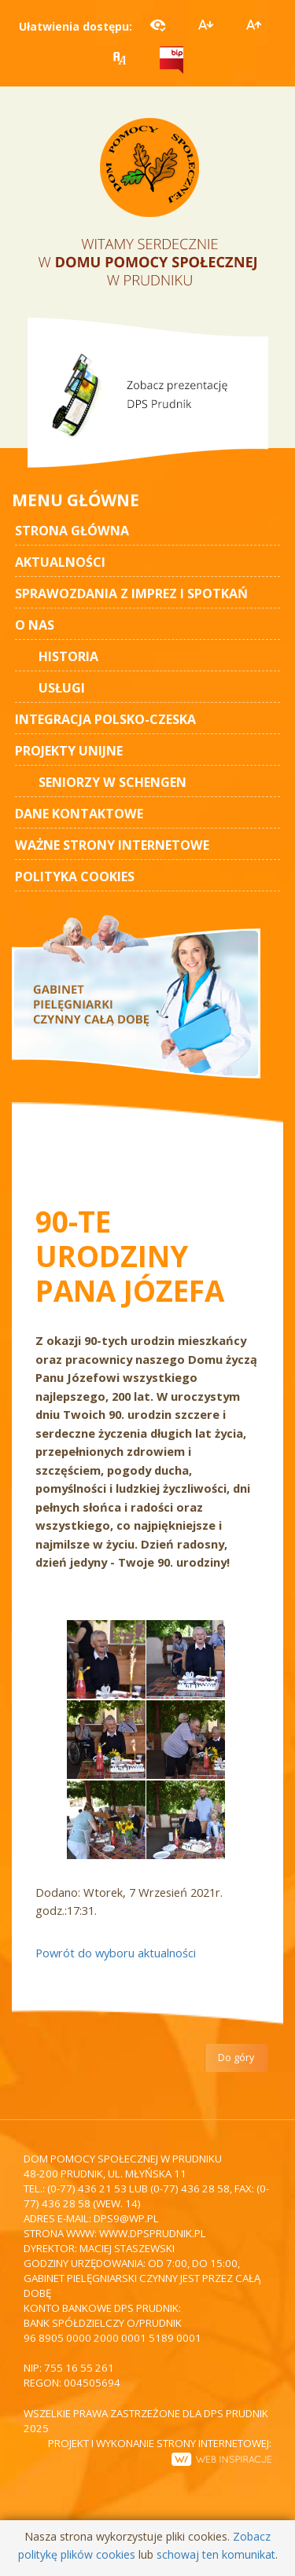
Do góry (236, 2057)
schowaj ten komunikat (216, 2554)
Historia (68, 656)
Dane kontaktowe (79, 813)
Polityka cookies (75, 876)
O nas (34, 625)
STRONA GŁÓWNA (72, 530)
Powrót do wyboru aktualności (115, 1952)
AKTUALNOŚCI (60, 562)
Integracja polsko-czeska (105, 719)
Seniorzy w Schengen (112, 782)
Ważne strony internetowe (112, 845)
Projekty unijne (69, 750)
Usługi (62, 687)
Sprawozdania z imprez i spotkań (131, 593)
